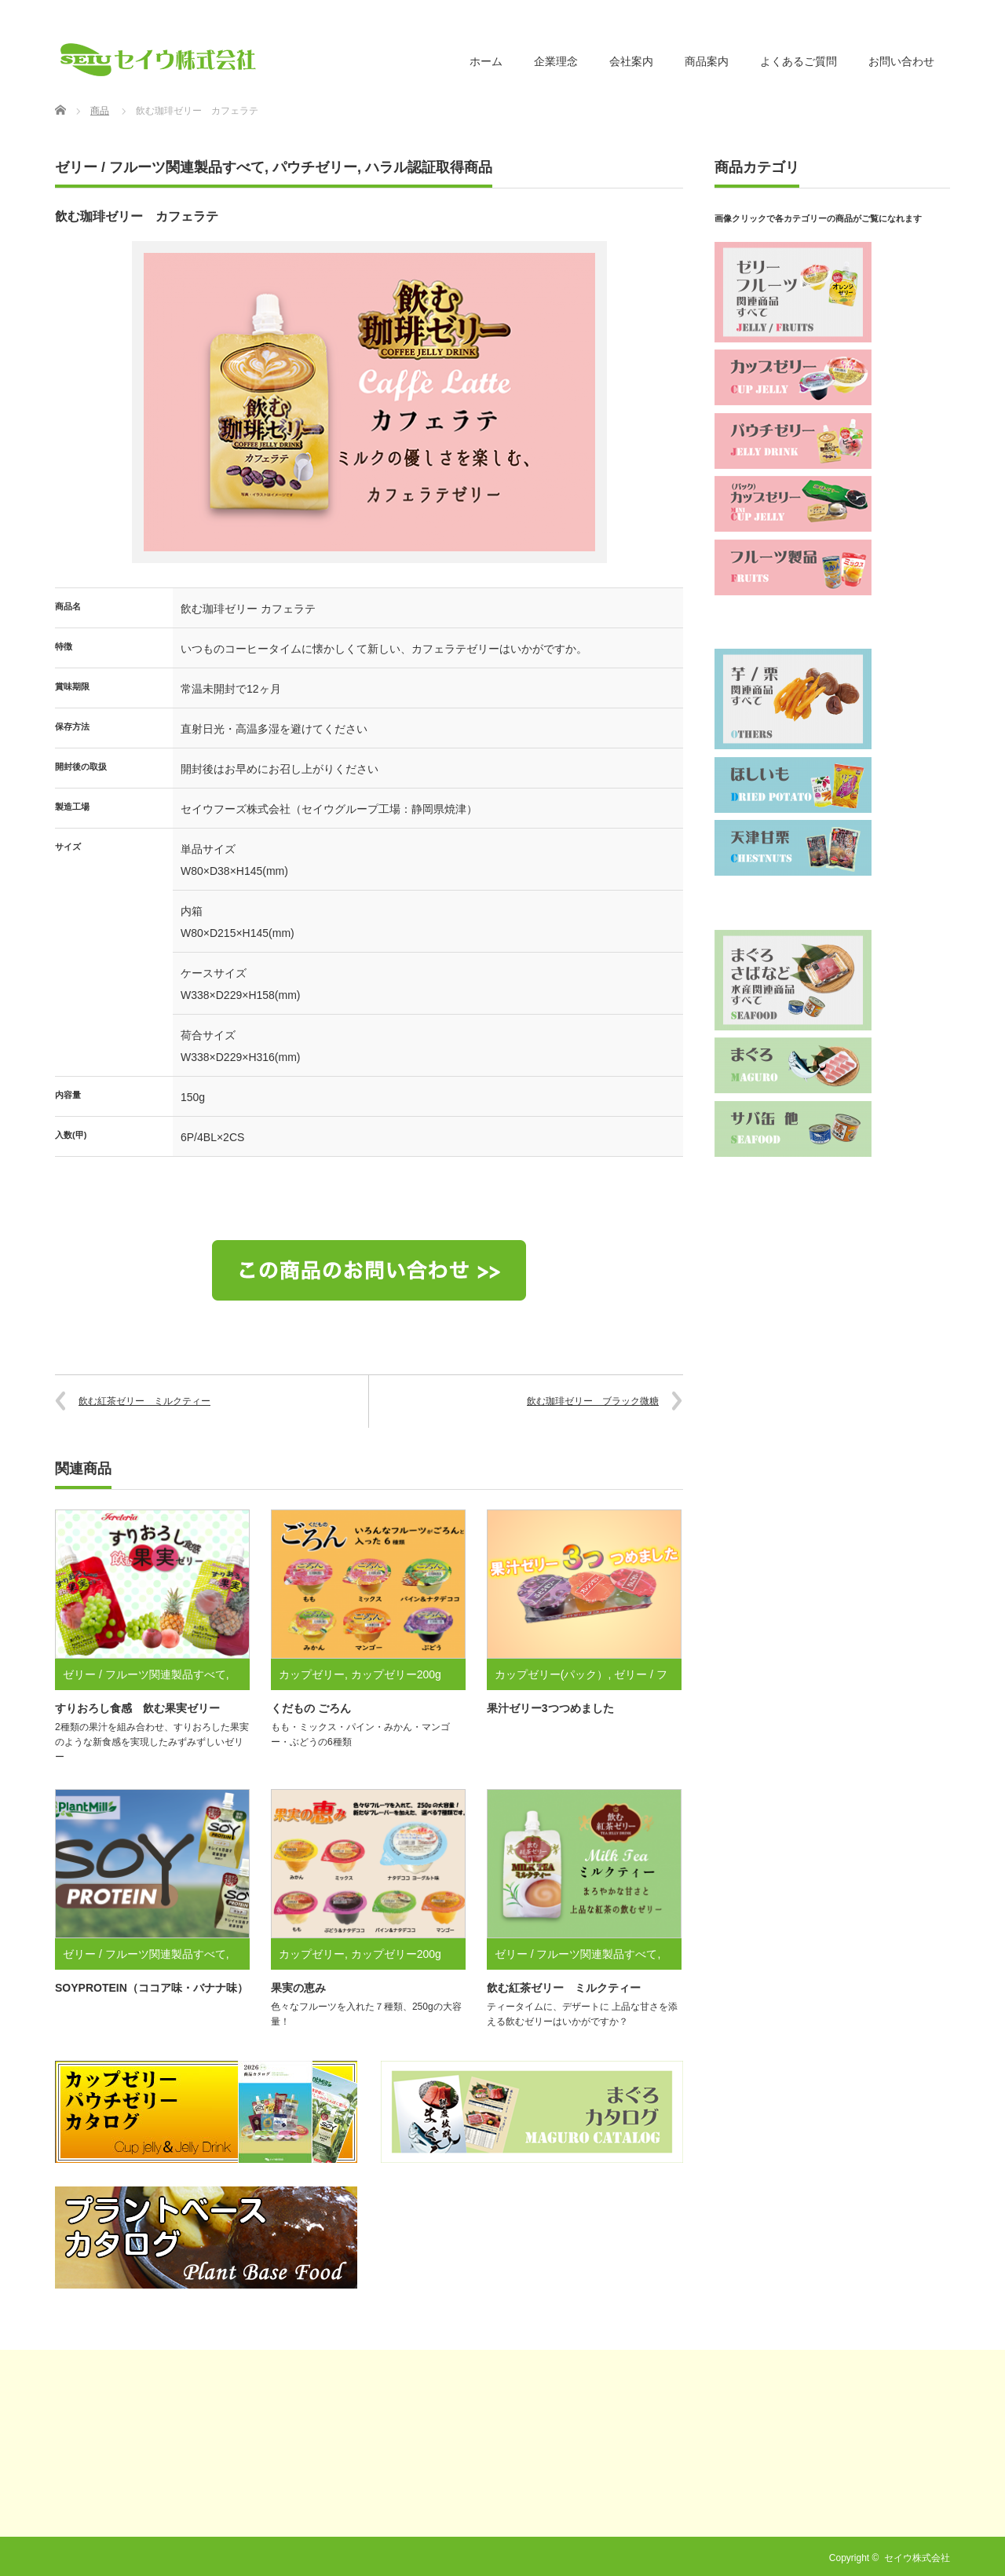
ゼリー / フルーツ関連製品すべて (160, 167)
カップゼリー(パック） (551, 1674)
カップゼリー (312, 1674)
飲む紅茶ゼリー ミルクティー (144, 1401)
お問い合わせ (901, 61)
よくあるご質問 (798, 61)
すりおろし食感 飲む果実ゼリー (137, 1708)
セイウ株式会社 (917, 2557)
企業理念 (556, 61)
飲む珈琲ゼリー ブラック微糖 (593, 1401)
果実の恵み (298, 1987)
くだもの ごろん (311, 1708)
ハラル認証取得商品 (428, 167)
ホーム (486, 61)
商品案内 (707, 61)
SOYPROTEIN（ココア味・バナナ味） (151, 1987)
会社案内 (631, 61)
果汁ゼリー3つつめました (550, 1708)
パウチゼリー (314, 167)
